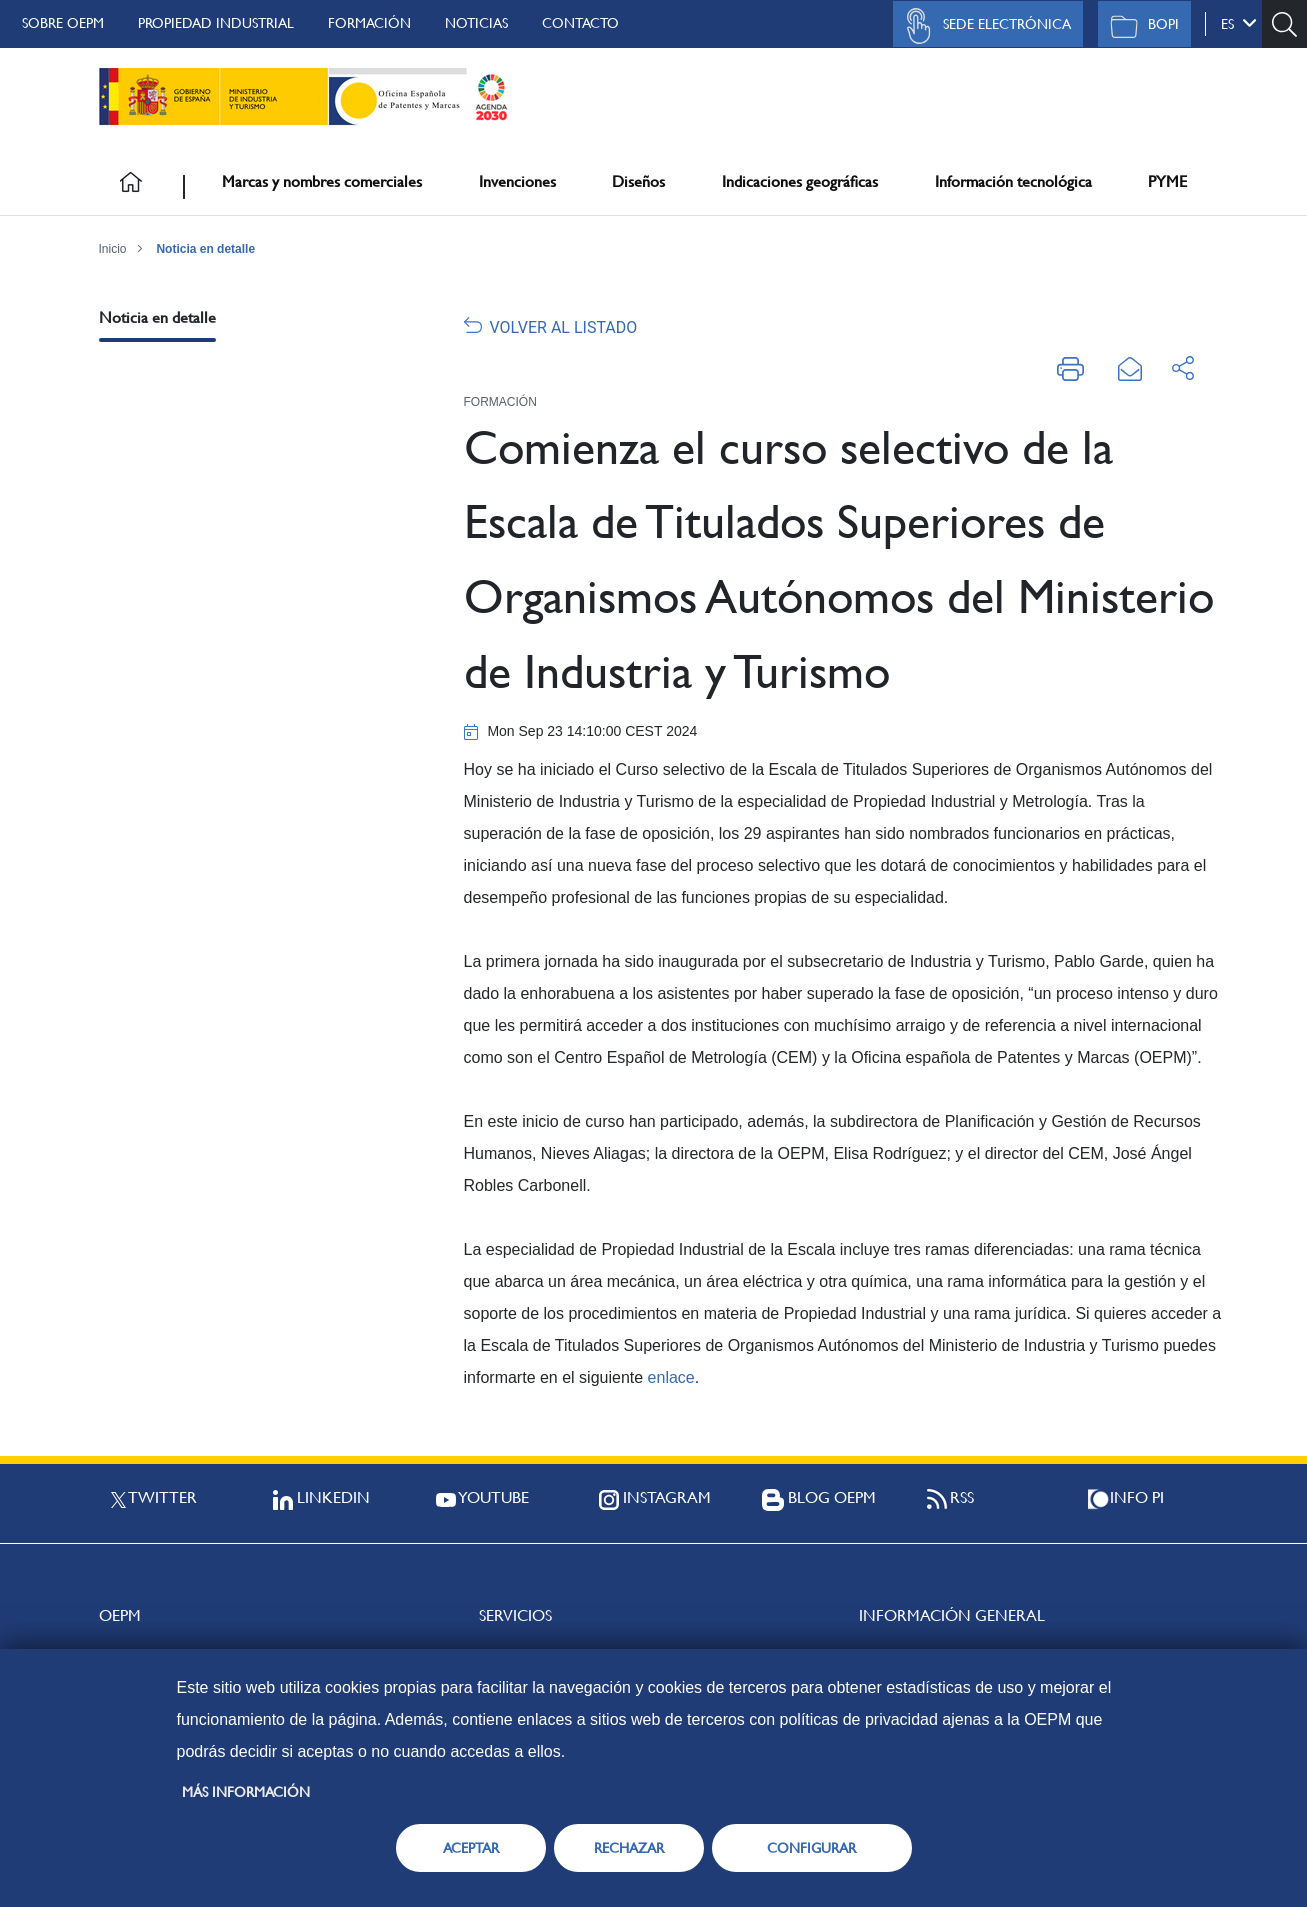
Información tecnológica (1013, 181)
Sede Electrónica (983, 26)
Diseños (638, 181)
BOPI (1139, 26)
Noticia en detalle (205, 249)
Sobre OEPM (63, 23)
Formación (369, 23)
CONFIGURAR (811, 1848)
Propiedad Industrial (216, 23)
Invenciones (517, 181)
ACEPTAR (471, 1848)
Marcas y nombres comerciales (322, 181)
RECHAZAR (629, 1848)
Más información (246, 1792)
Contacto (580, 23)
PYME (1167, 181)
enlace (671, 1377)
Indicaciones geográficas (800, 181)
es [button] (1239, 23)
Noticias (476, 23)
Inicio (113, 249)
